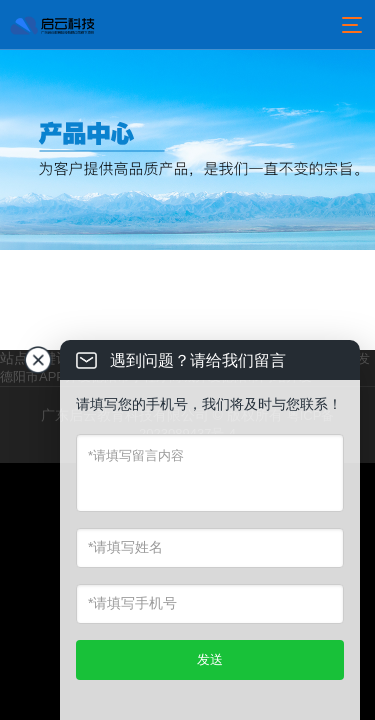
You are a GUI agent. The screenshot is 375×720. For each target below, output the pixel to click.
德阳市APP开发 (45, 376)
